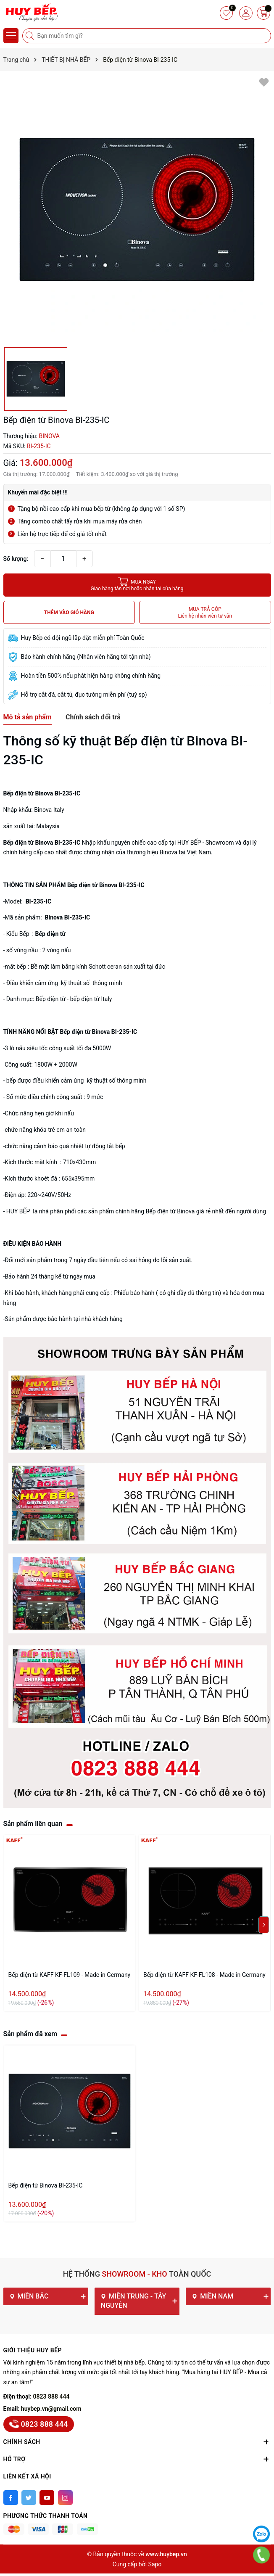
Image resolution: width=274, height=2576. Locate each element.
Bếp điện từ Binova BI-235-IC (45, 2185)
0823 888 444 (51, 2396)
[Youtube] (47, 2497)
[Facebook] (10, 2497)
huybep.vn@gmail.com (51, 2408)
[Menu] (10, 35)
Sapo (155, 2564)
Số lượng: (16, 558)
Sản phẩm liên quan (33, 1824)
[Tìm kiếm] (30, 35)
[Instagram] (65, 2497)
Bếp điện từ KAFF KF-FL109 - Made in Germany (69, 1974)
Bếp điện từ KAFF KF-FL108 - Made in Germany (204, 1974)
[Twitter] (28, 2497)
